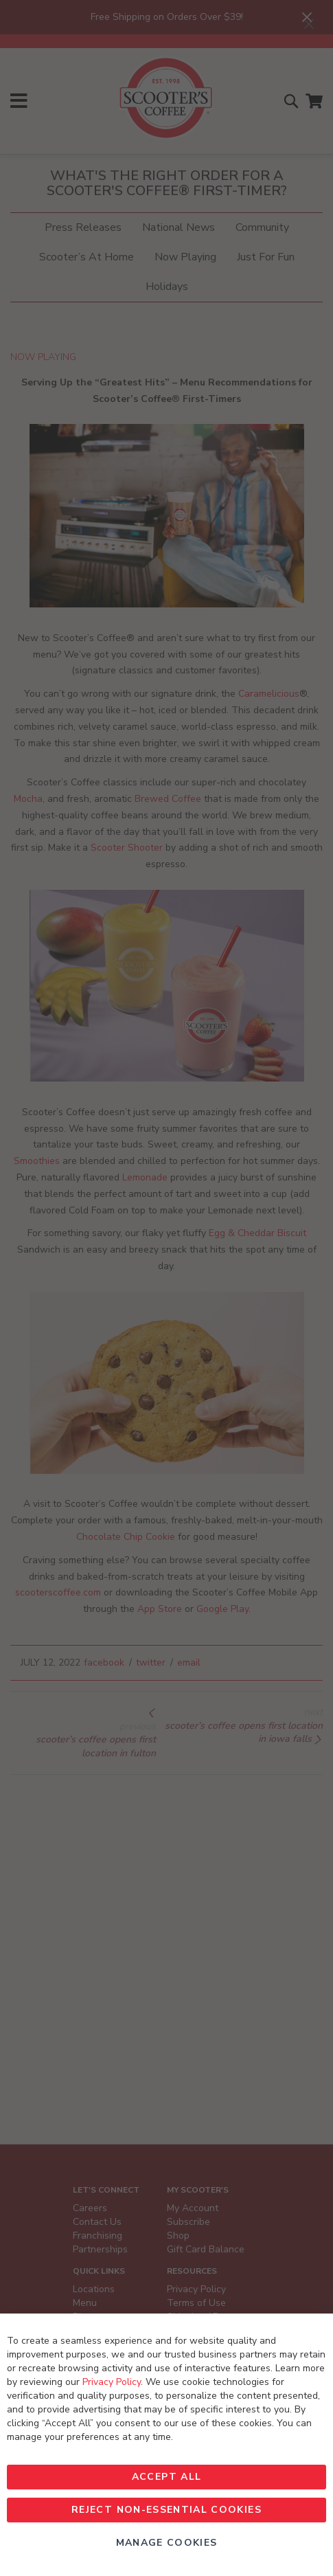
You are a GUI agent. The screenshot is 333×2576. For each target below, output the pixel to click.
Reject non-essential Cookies (166, 2509)
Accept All (167, 2476)
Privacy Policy (111, 2381)
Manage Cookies (167, 2542)
